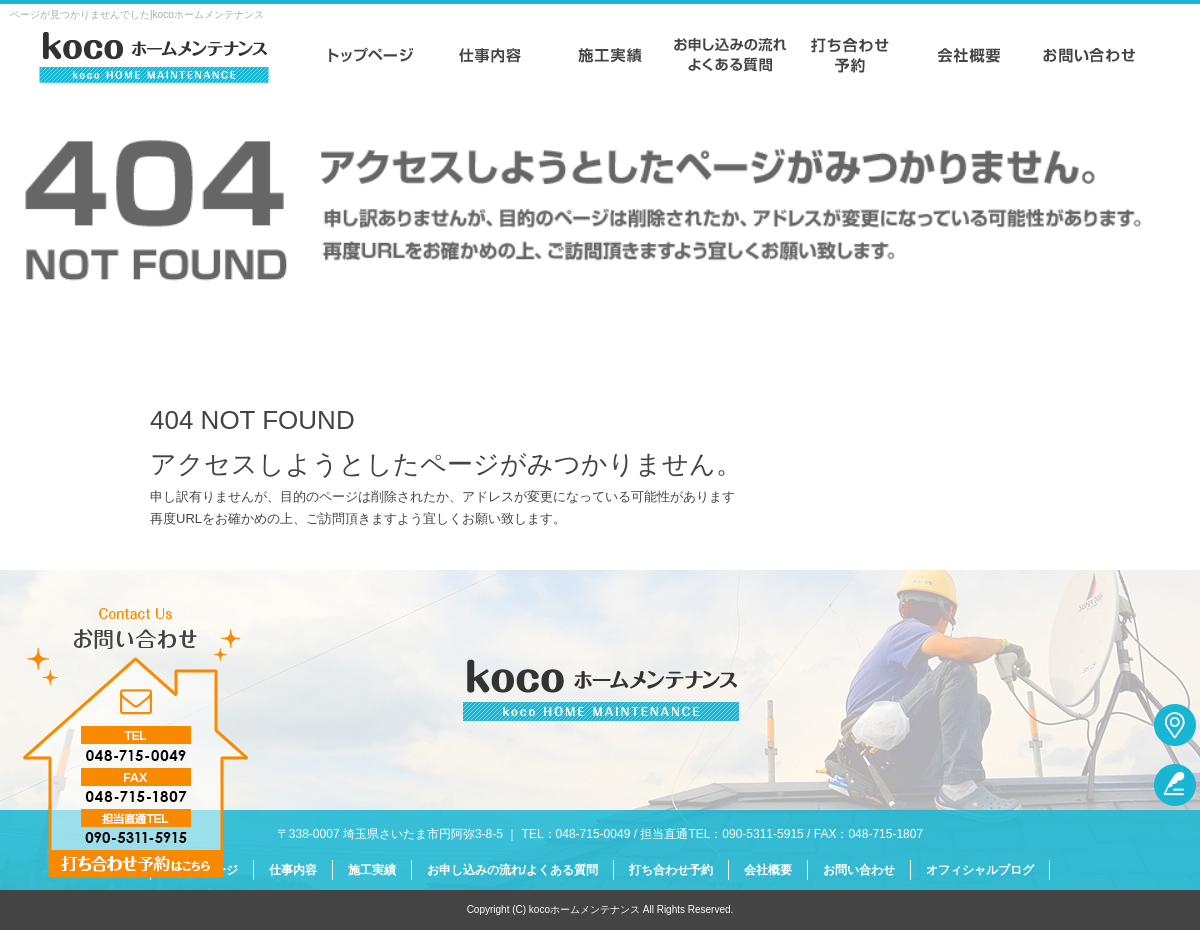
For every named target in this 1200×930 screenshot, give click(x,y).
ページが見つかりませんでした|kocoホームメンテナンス (137, 14)
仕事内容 (490, 55)
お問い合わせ (1090, 55)
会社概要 (970, 55)
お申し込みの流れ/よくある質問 (730, 55)
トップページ (370, 55)
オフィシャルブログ (980, 870)
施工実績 (610, 55)
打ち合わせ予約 (850, 55)
